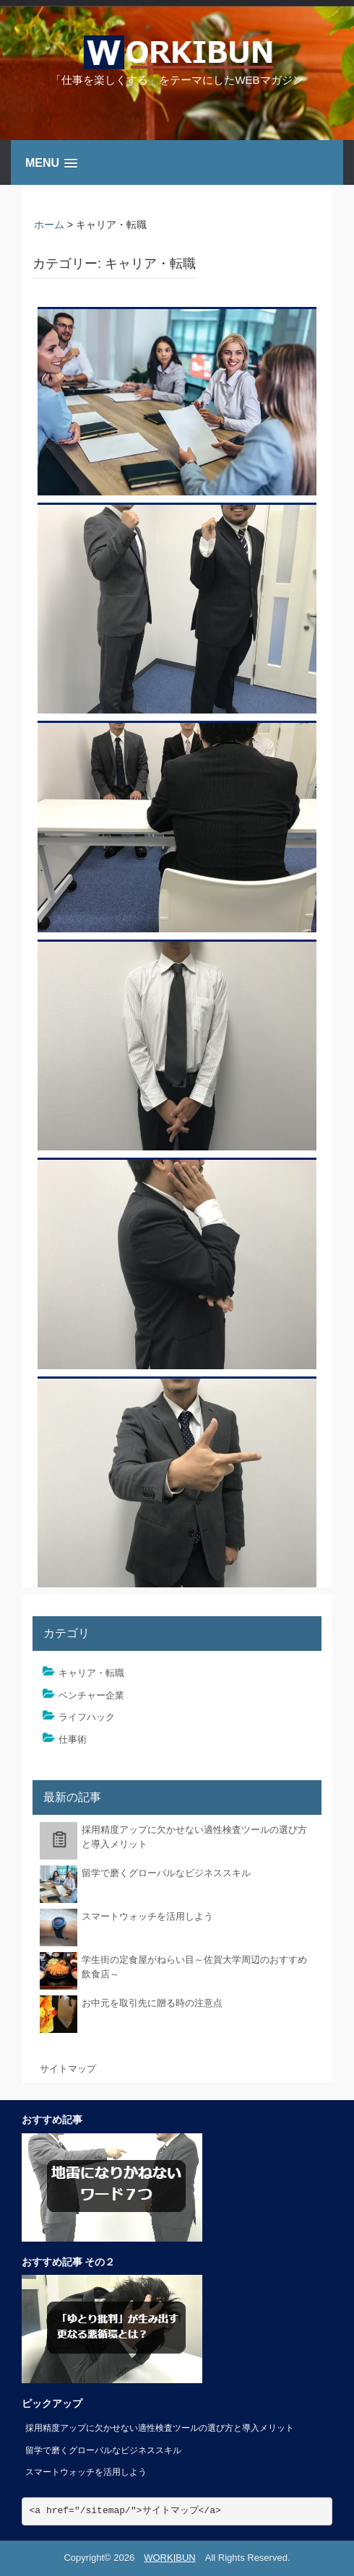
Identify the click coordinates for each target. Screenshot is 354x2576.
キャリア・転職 (91, 1673)
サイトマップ (68, 2068)
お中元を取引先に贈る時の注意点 (152, 2003)
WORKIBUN (170, 2557)
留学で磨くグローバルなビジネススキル (166, 1873)
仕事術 (73, 1739)
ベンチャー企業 (91, 1695)
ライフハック (87, 1717)
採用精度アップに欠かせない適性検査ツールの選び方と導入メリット (159, 2428)
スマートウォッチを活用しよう (147, 1916)
